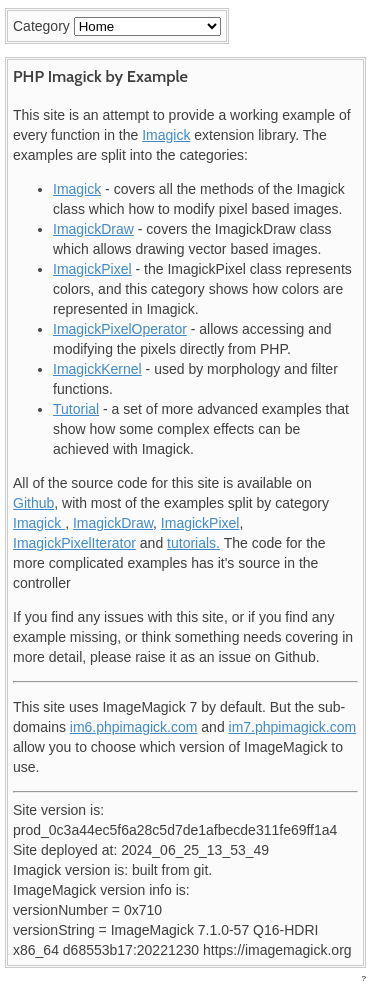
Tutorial (76, 409)
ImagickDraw (93, 229)
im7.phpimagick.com (293, 727)
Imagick (166, 135)
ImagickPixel (92, 269)
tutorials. (193, 543)
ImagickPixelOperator (120, 329)
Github (33, 503)
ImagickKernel (97, 369)
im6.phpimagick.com (134, 727)
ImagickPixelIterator (74, 543)
